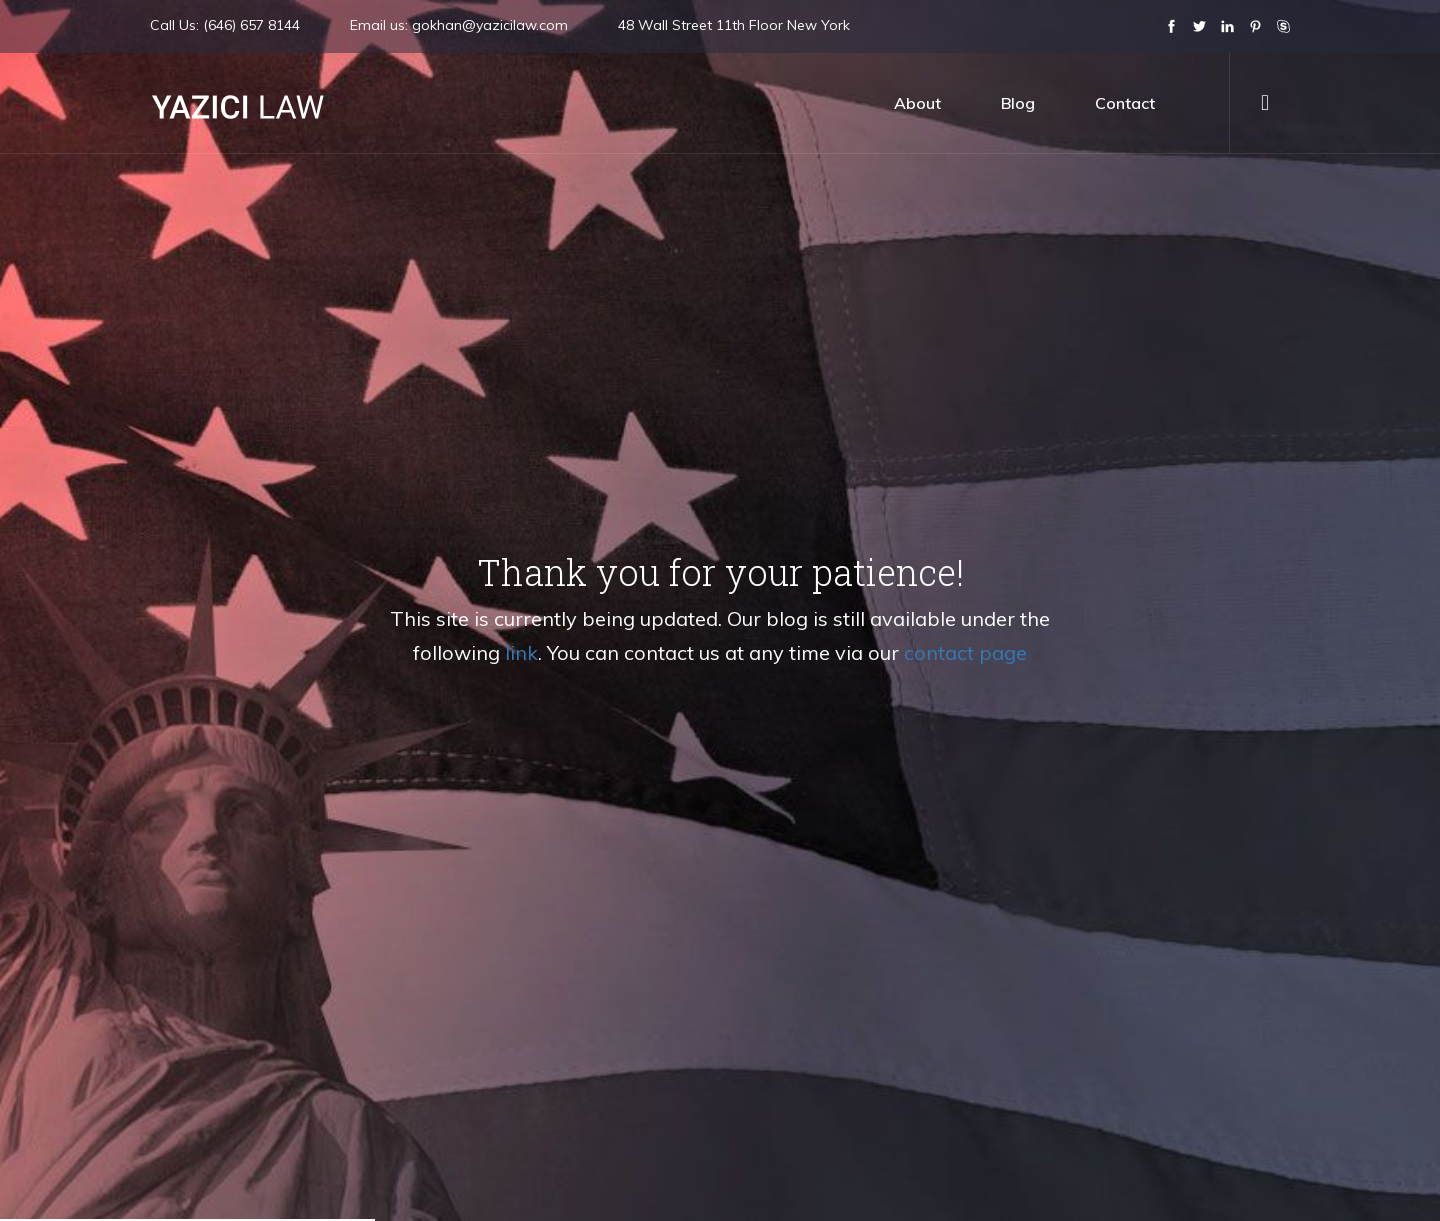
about (917, 103)
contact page (965, 652)
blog (1018, 103)
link (521, 652)
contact (1125, 103)
